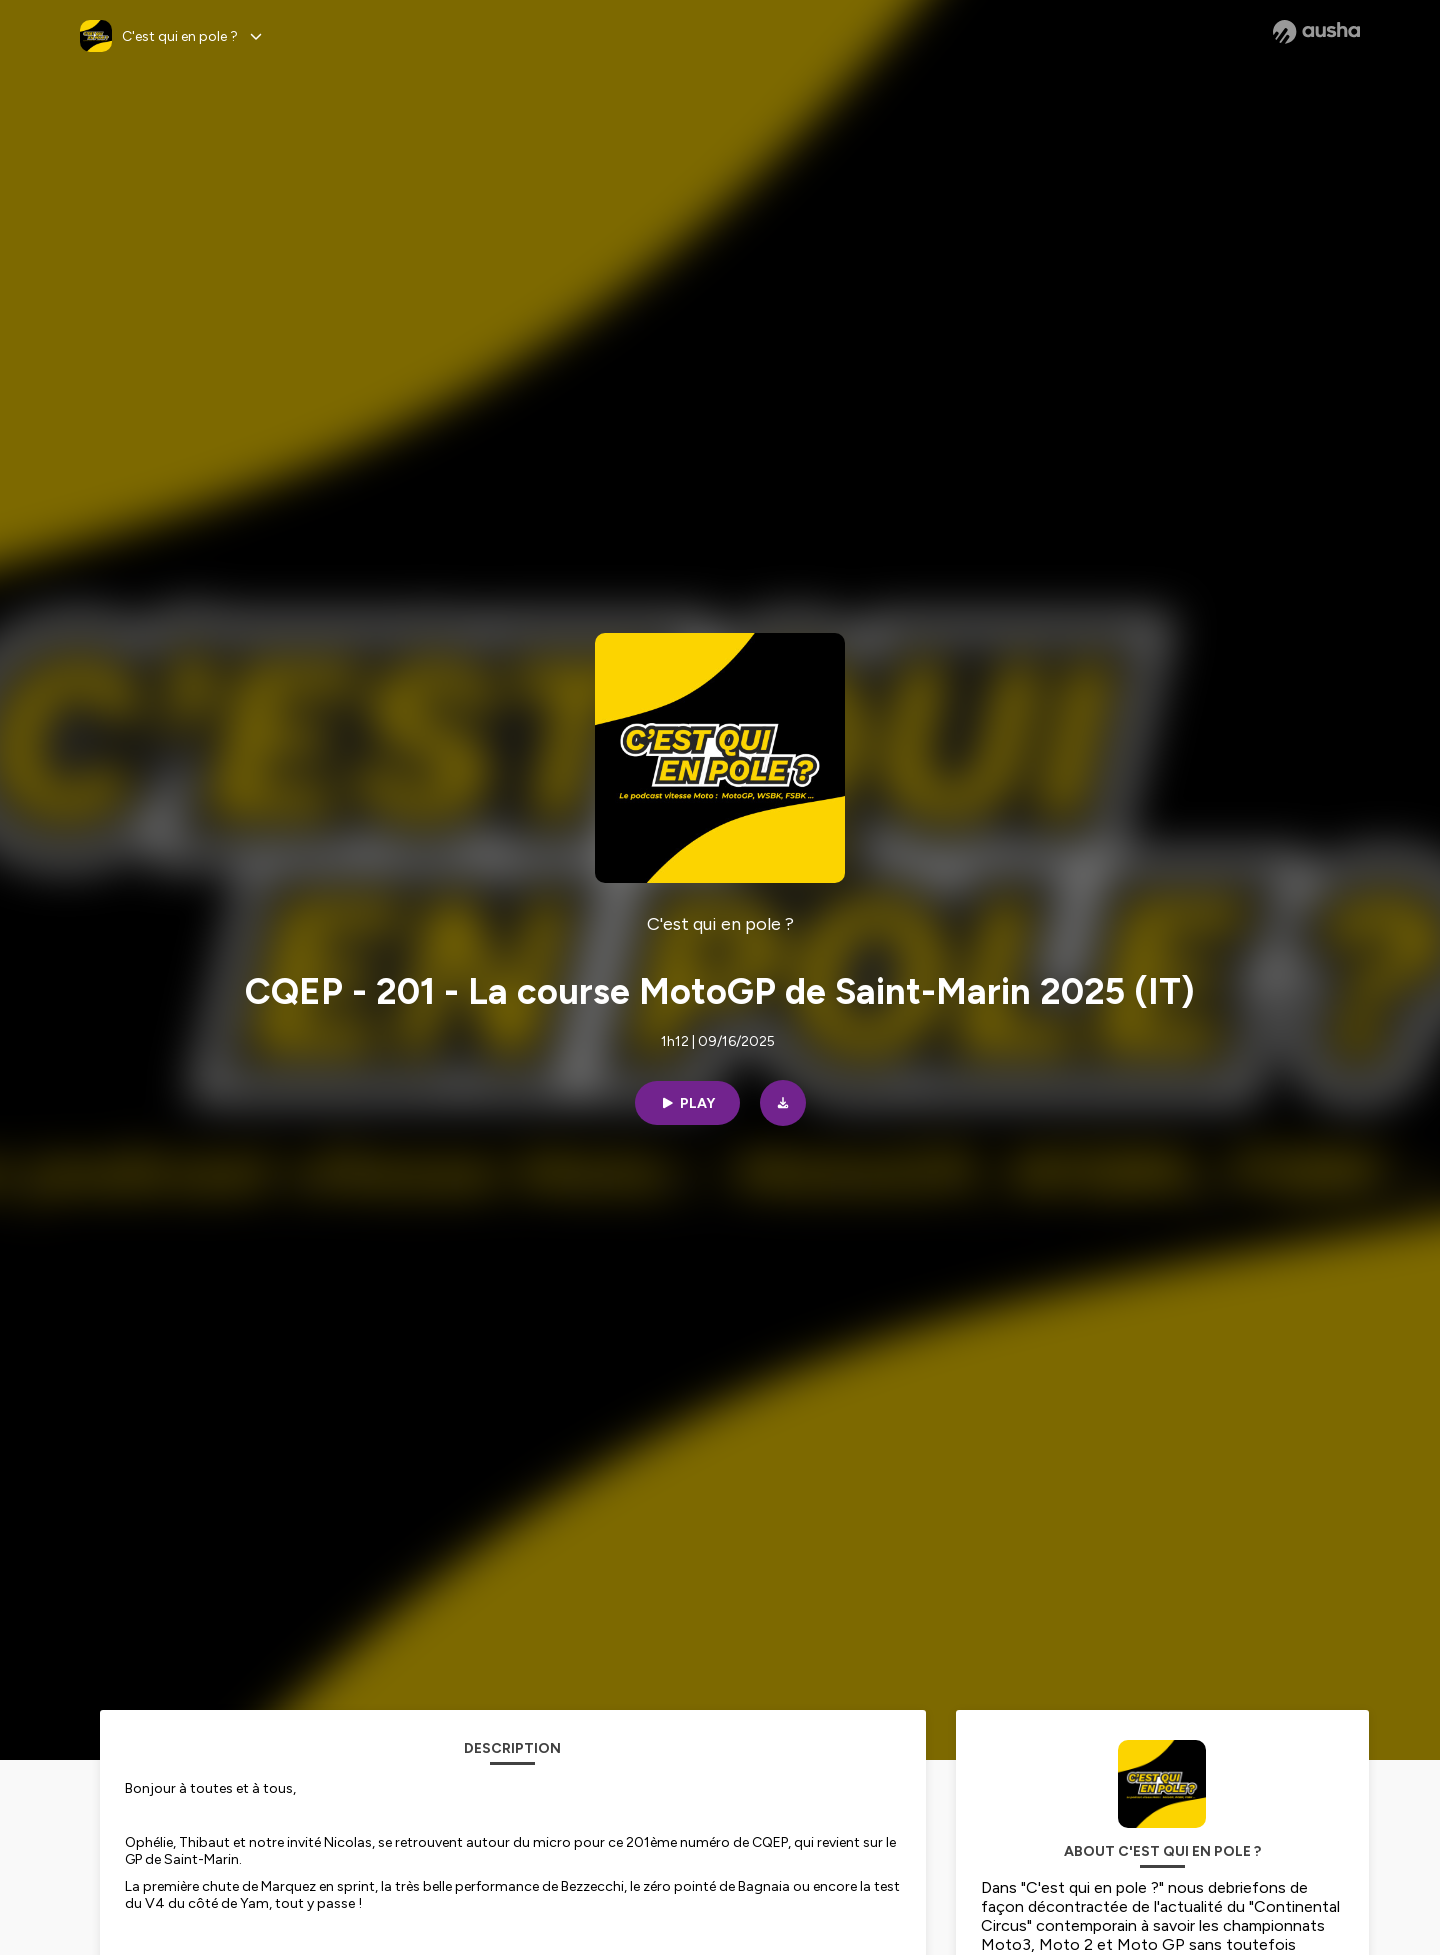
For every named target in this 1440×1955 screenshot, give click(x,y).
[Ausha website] (1316, 32)
